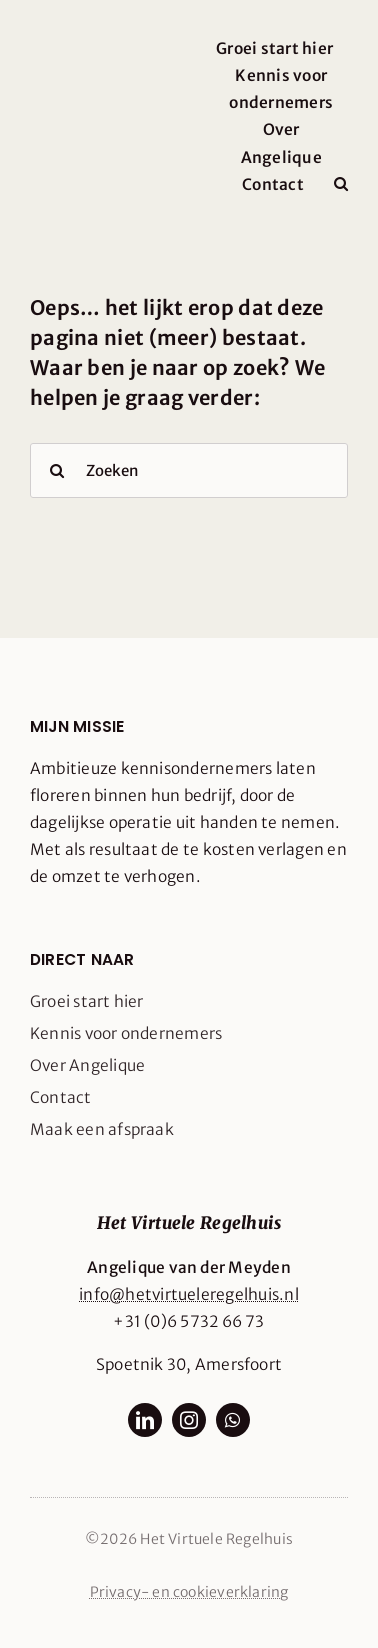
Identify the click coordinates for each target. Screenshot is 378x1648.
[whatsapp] (233, 1420)
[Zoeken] (189, 470)
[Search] (57, 470)
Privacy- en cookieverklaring (189, 1592)
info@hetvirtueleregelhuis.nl (189, 1294)
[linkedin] (145, 1420)
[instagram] (189, 1420)
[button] (341, 184)
